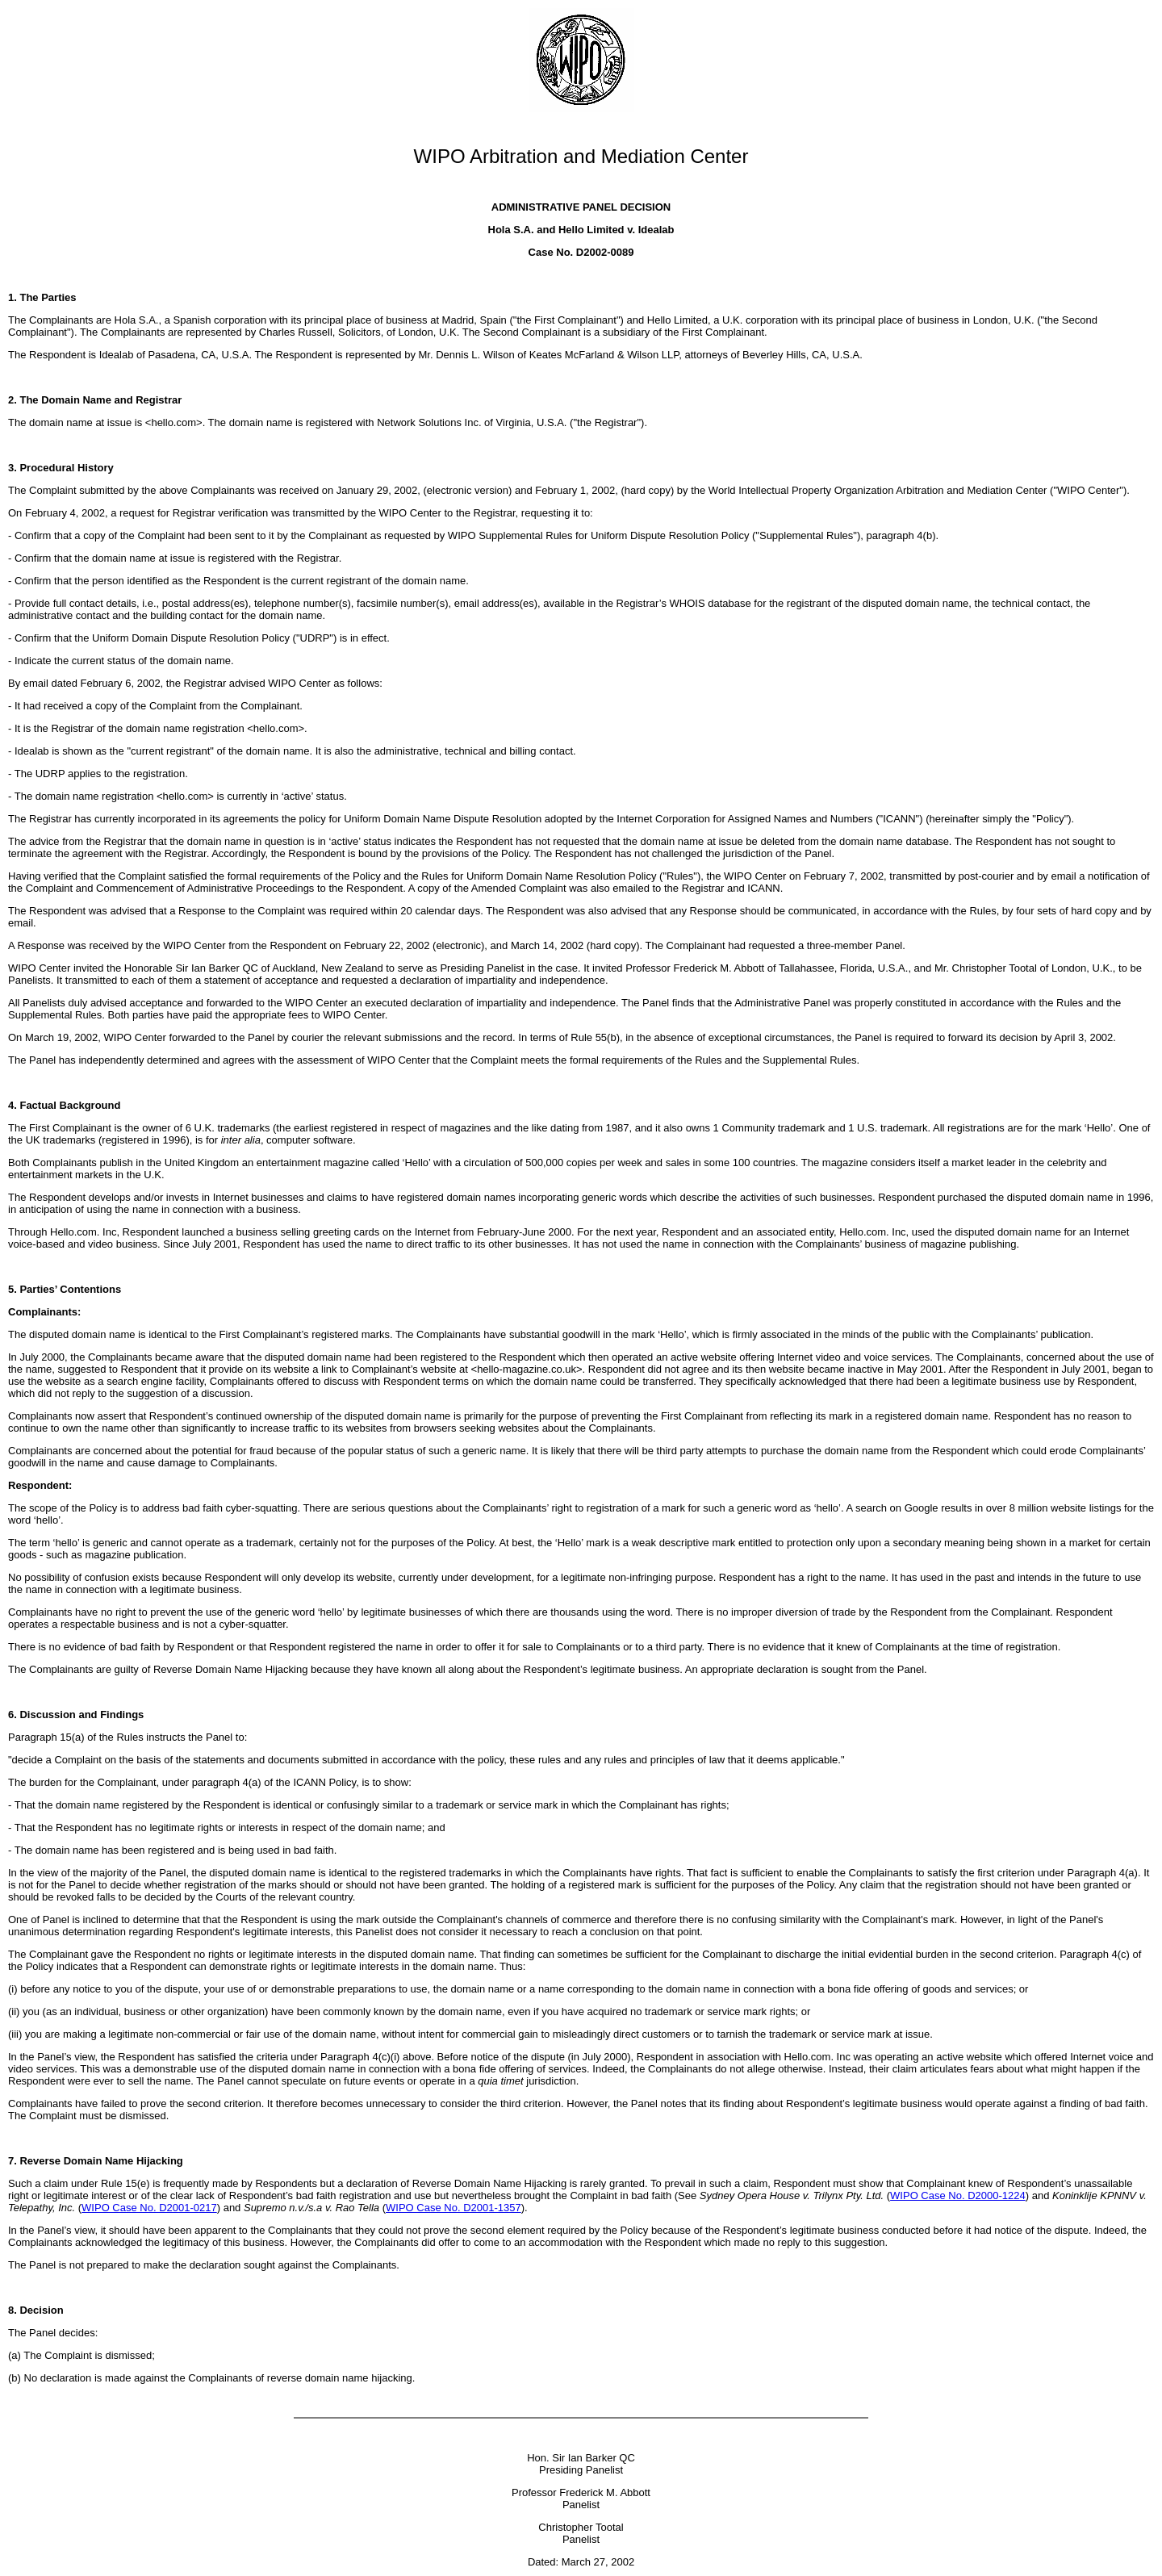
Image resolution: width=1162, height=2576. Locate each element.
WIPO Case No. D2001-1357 (453, 2208)
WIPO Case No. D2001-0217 (149, 2208)
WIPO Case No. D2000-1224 (958, 2195)
